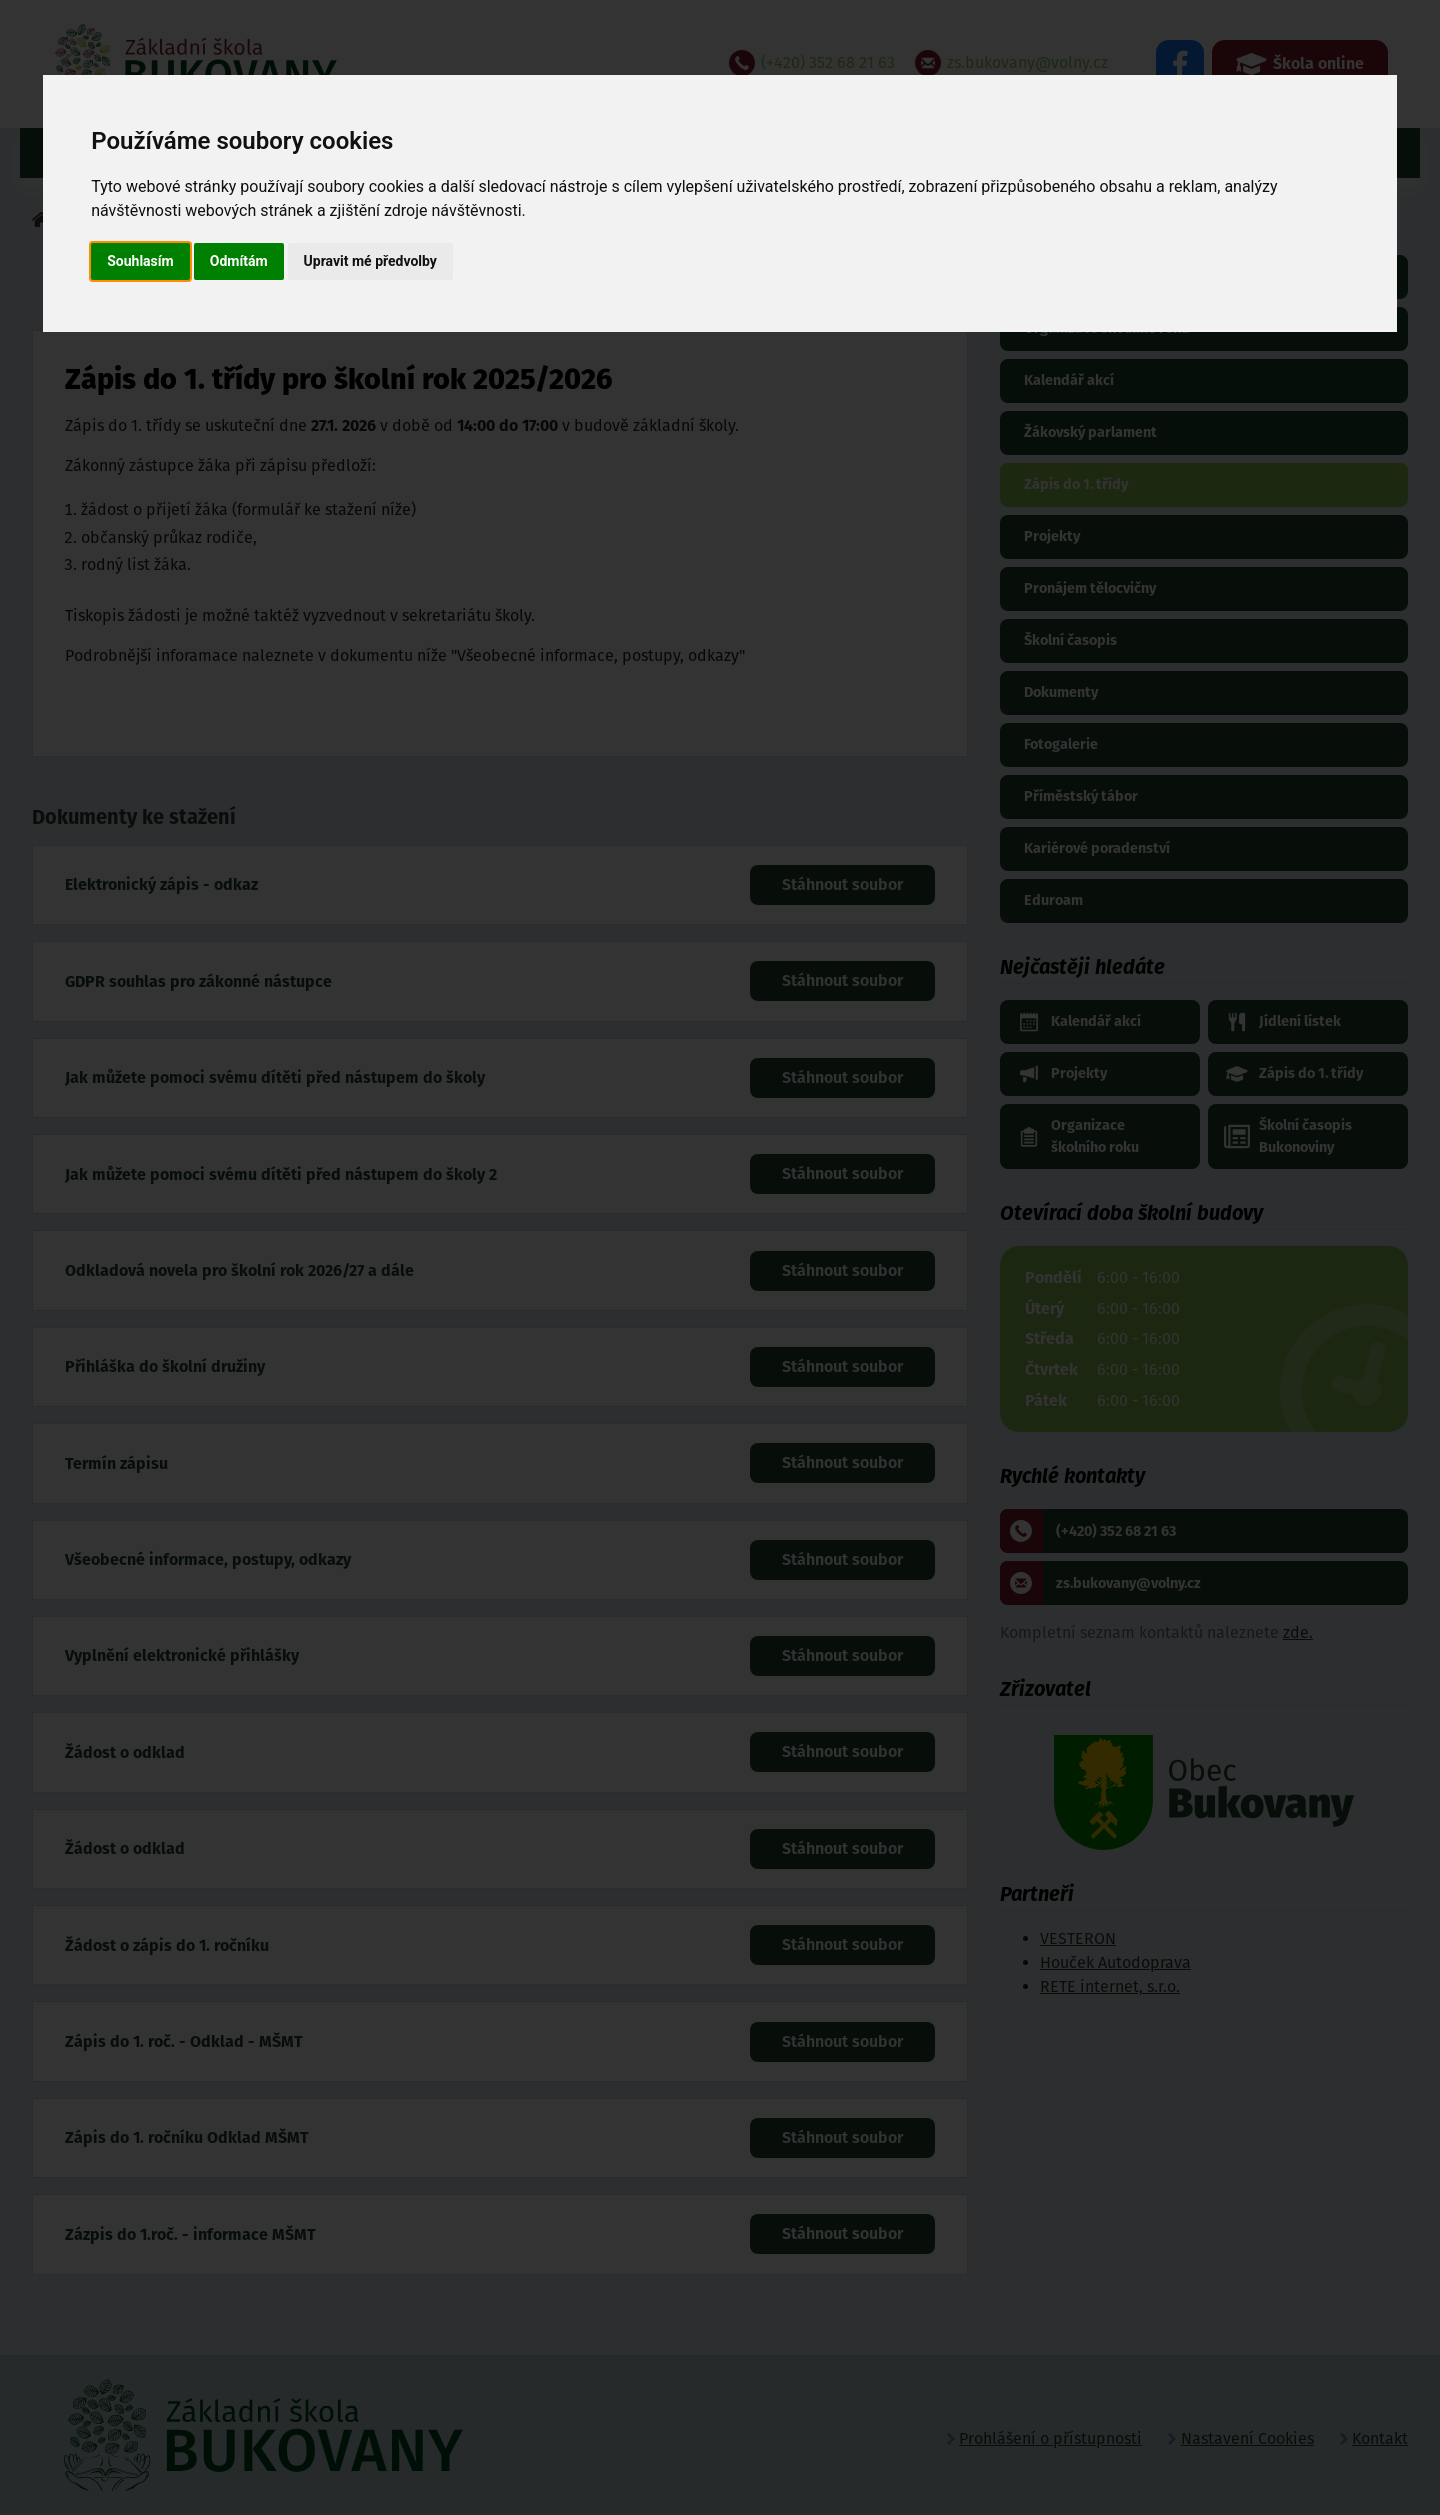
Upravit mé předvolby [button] (370, 261)
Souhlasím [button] (140, 261)
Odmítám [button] (239, 261)
